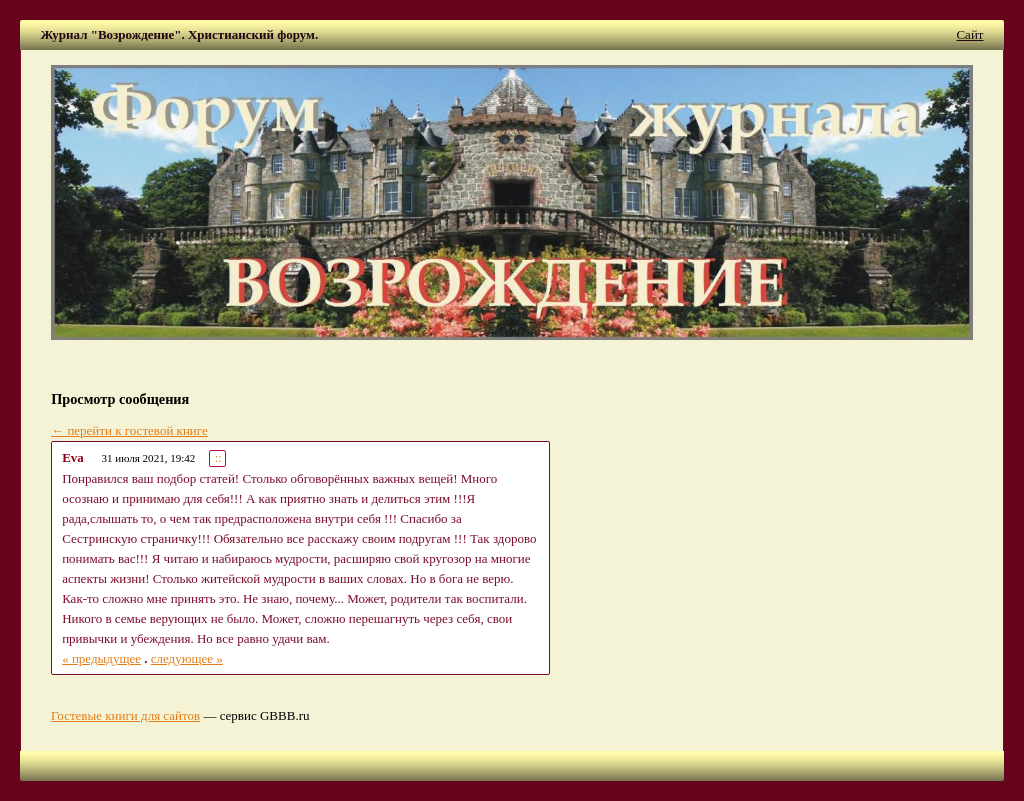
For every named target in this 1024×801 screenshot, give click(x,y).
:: (218, 458)
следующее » (187, 658)
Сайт (969, 34)
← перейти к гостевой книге (129, 430)
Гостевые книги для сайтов (125, 715)
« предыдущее (101, 658)
